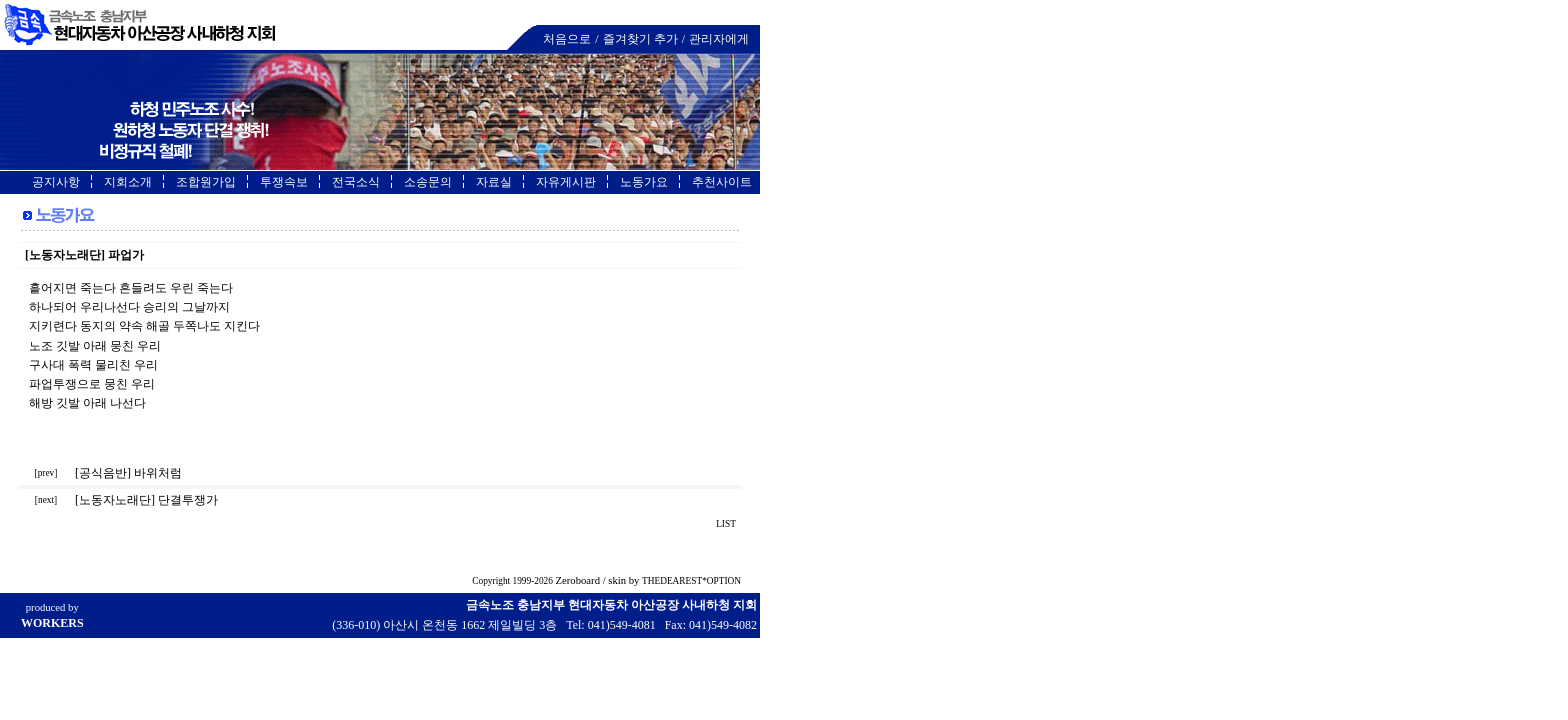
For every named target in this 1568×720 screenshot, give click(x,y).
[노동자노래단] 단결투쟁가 (146, 500)
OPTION (724, 581)
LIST (727, 524)
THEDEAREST (672, 581)
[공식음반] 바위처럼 (128, 473)
